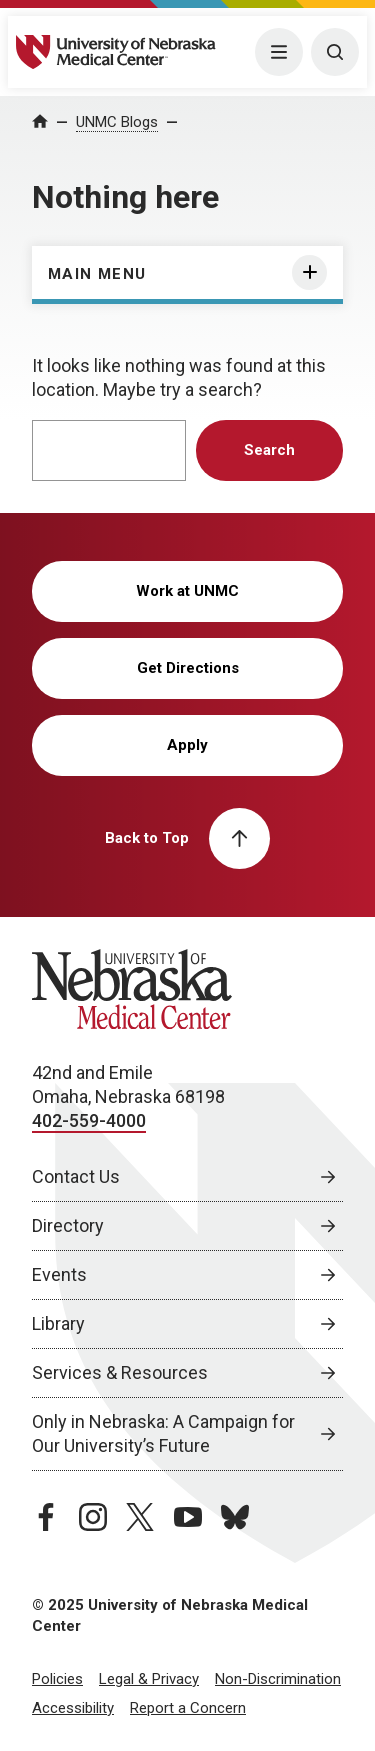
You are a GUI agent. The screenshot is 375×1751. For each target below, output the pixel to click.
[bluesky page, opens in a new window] (235, 1517)
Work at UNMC (187, 591)
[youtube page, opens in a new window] (188, 1517)
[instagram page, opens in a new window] (93, 1517)
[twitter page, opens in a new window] (140, 1517)
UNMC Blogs (117, 122)
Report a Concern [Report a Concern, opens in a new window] (188, 1708)
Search (269, 450)
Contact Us (76, 1176)
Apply (187, 745)
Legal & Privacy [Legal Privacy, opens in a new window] (149, 1679)
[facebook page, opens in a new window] (46, 1517)
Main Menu (97, 274)
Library (58, 1323)
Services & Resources (120, 1372)
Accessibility (73, 1708)
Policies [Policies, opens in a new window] (57, 1679)
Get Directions (188, 668)
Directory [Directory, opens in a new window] (68, 1225)
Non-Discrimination (278, 1679)
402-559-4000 (89, 1120)
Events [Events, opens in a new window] (59, 1274)
